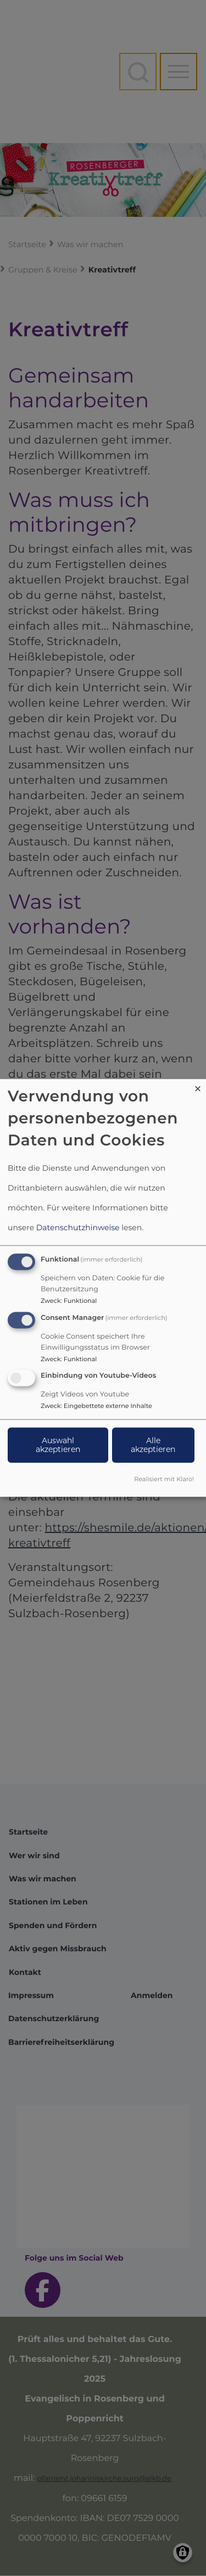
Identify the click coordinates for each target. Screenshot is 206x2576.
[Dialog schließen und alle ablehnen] (198, 1086)
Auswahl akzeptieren (58, 1445)
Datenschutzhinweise (78, 1227)
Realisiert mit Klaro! (164, 1479)
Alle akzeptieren (153, 1445)
